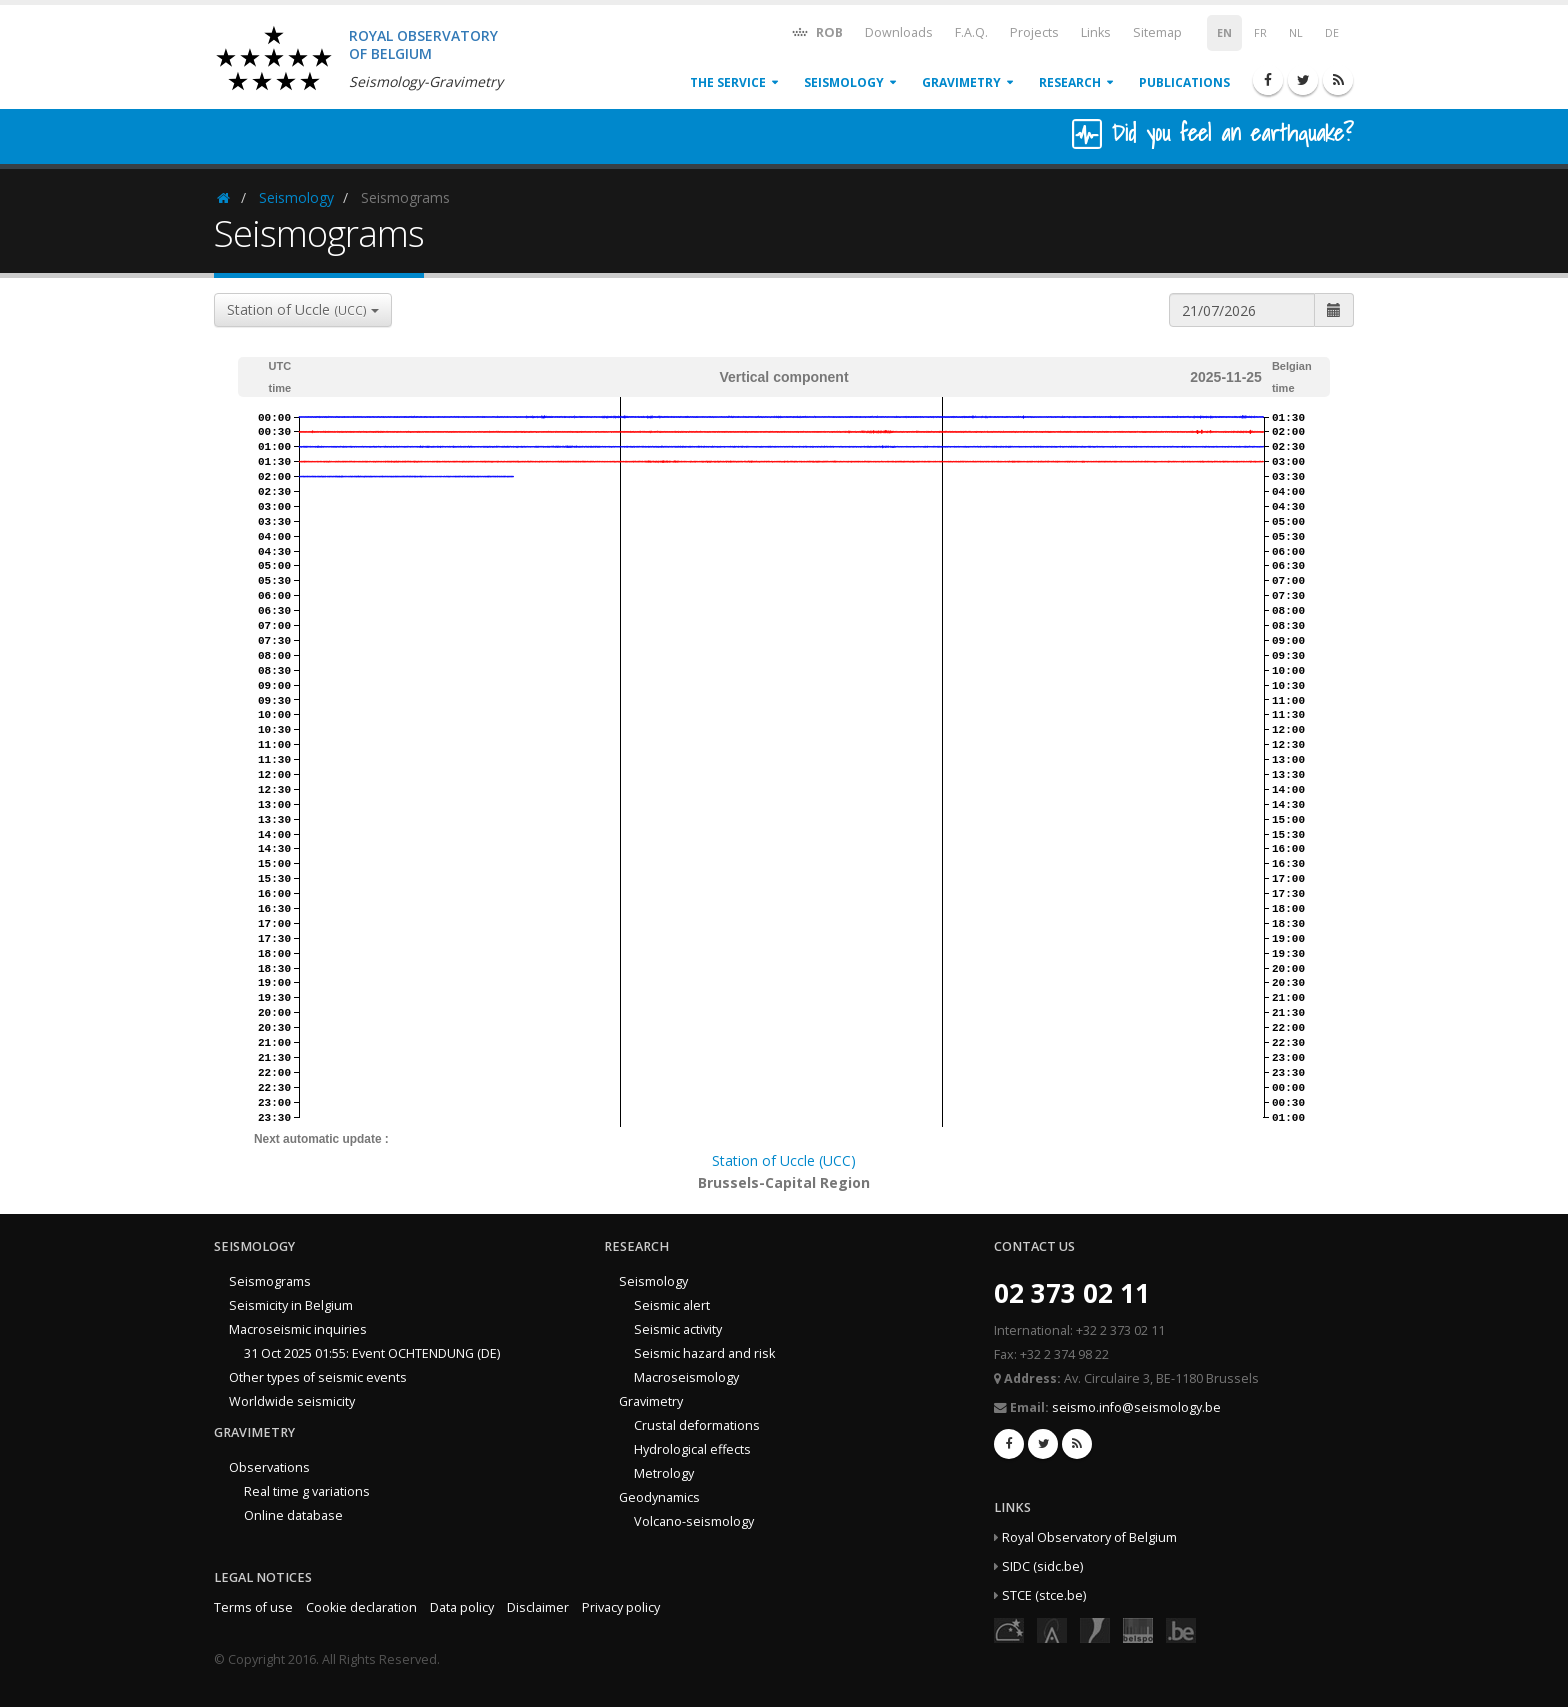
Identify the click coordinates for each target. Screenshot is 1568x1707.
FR (1260, 33)
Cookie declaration (361, 1607)
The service (728, 82)
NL (1296, 33)
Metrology (664, 1473)
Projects (1034, 32)
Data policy (462, 1607)
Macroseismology (686, 1377)
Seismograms (270, 1281)
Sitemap (1157, 32)
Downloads (899, 32)
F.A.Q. (971, 32)
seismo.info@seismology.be (1136, 1407)
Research (1070, 82)
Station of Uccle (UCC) (784, 1160)
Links (1096, 32)
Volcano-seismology (694, 1521)
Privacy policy (621, 1607)
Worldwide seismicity (292, 1401)
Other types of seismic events (318, 1377)
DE (1332, 33)
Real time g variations (307, 1491)
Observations (269, 1467)
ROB (816, 31)
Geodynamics (659, 1497)
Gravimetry (961, 82)
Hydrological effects (692, 1449)
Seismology (844, 82)
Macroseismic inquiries (298, 1329)
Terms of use (253, 1607)
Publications (1184, 82)
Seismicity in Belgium (291, 1305)
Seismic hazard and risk (704, 1353)
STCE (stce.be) (1044, 1595)
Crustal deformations (697, 1425)
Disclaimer (538, 1607)
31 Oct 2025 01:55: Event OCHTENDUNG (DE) (372, 1353)
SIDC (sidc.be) (1042, 1566)
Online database (293, 1515)
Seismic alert (672, 1305)
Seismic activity (678, 1329)
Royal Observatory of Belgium (1089, 1537)
